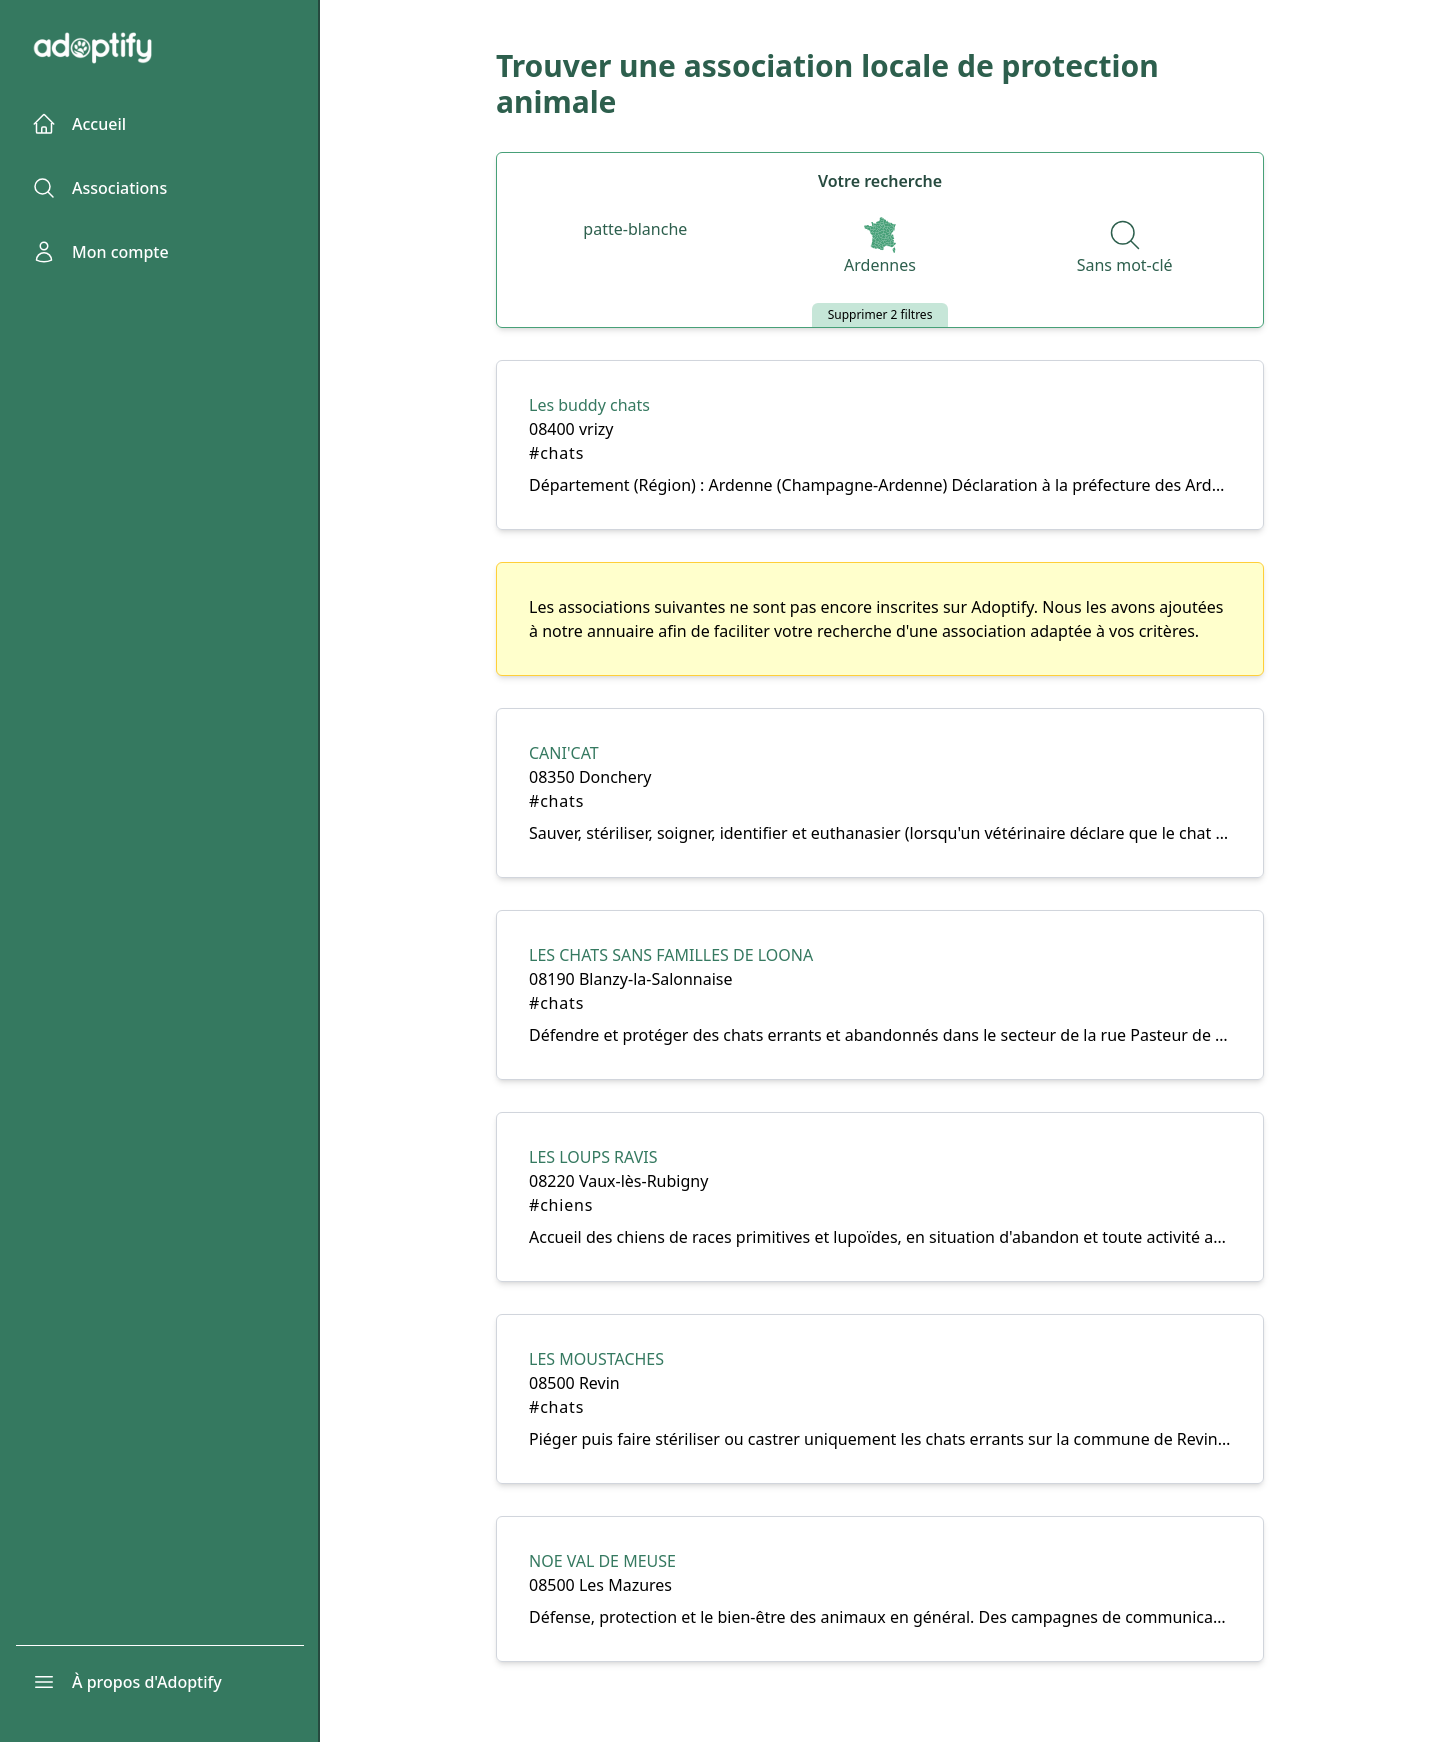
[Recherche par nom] (1125, 248)
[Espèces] (635, 230)
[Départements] (880, 248)
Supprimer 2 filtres (880, 314)
